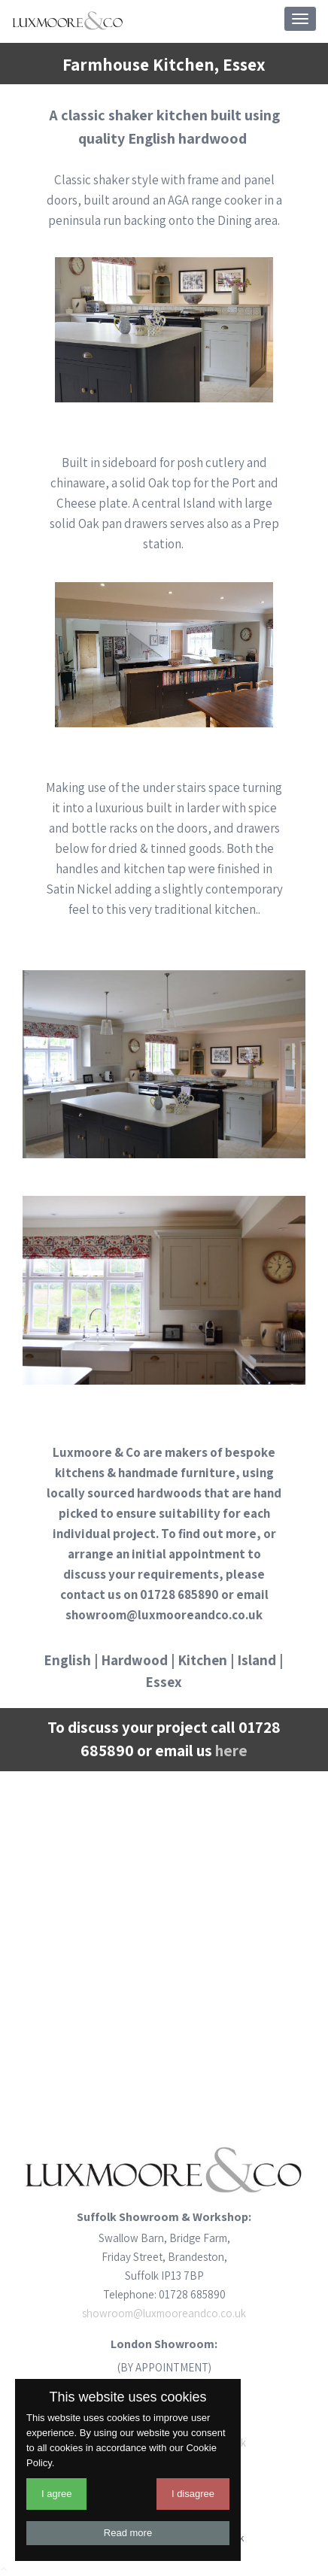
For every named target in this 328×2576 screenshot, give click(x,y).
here (231, 1750)
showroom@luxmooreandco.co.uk (164, 2313)
